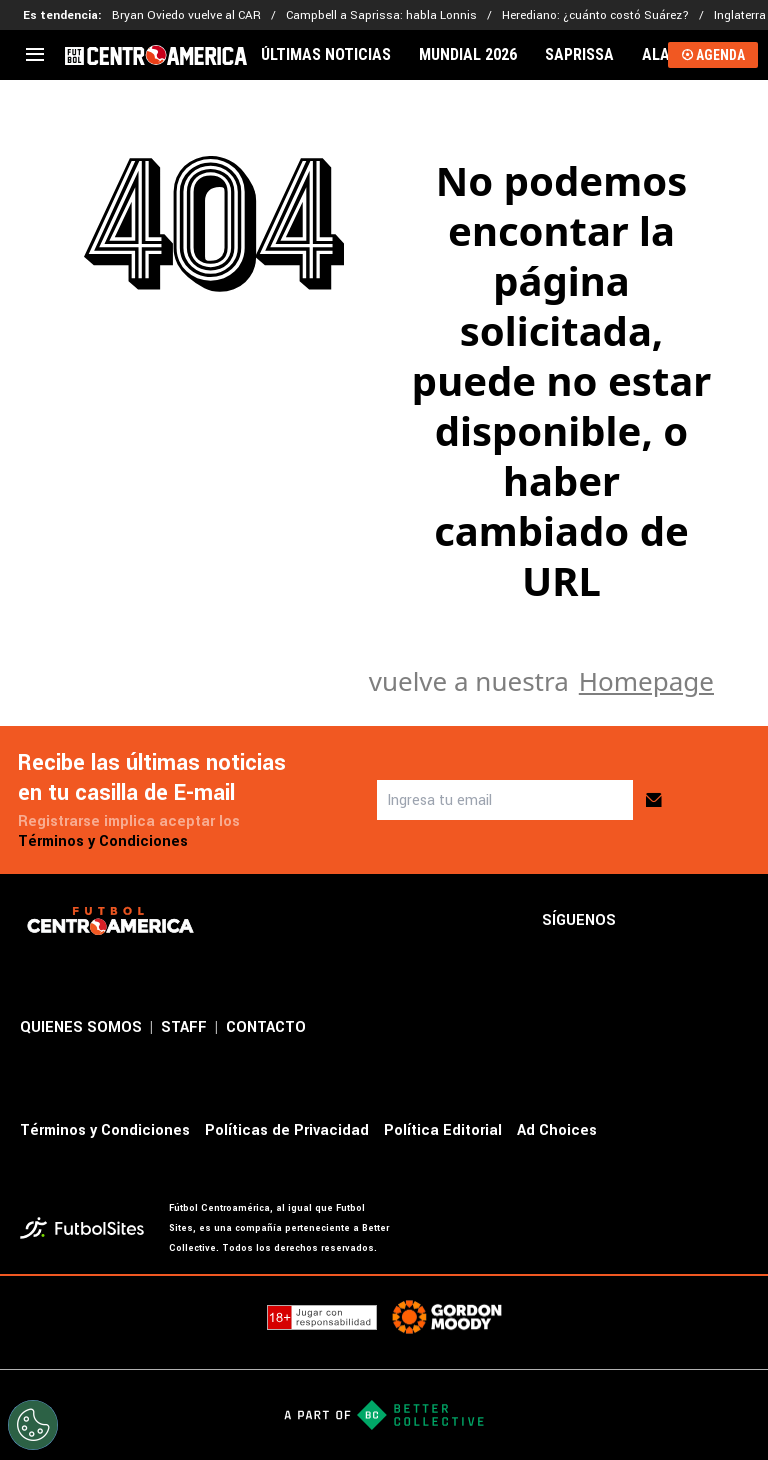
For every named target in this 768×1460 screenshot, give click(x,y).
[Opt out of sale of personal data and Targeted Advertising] (33, 1425)
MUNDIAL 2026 (468, 55)
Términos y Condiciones (103, 841)
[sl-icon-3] (736, 921)
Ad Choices (557, 1130)
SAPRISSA (579, 55)
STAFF (184, 1027)
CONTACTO (266, 1027)
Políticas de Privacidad (287, 1130)
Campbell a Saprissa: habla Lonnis (381, 15)
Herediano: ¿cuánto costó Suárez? (595, 15)
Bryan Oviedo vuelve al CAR (186, 15)
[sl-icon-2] (692, 921)
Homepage (646, 681)
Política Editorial (443, 1130)
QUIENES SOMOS (81, 1027)
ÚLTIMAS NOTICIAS (326, 55)
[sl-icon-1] (648, 921)
